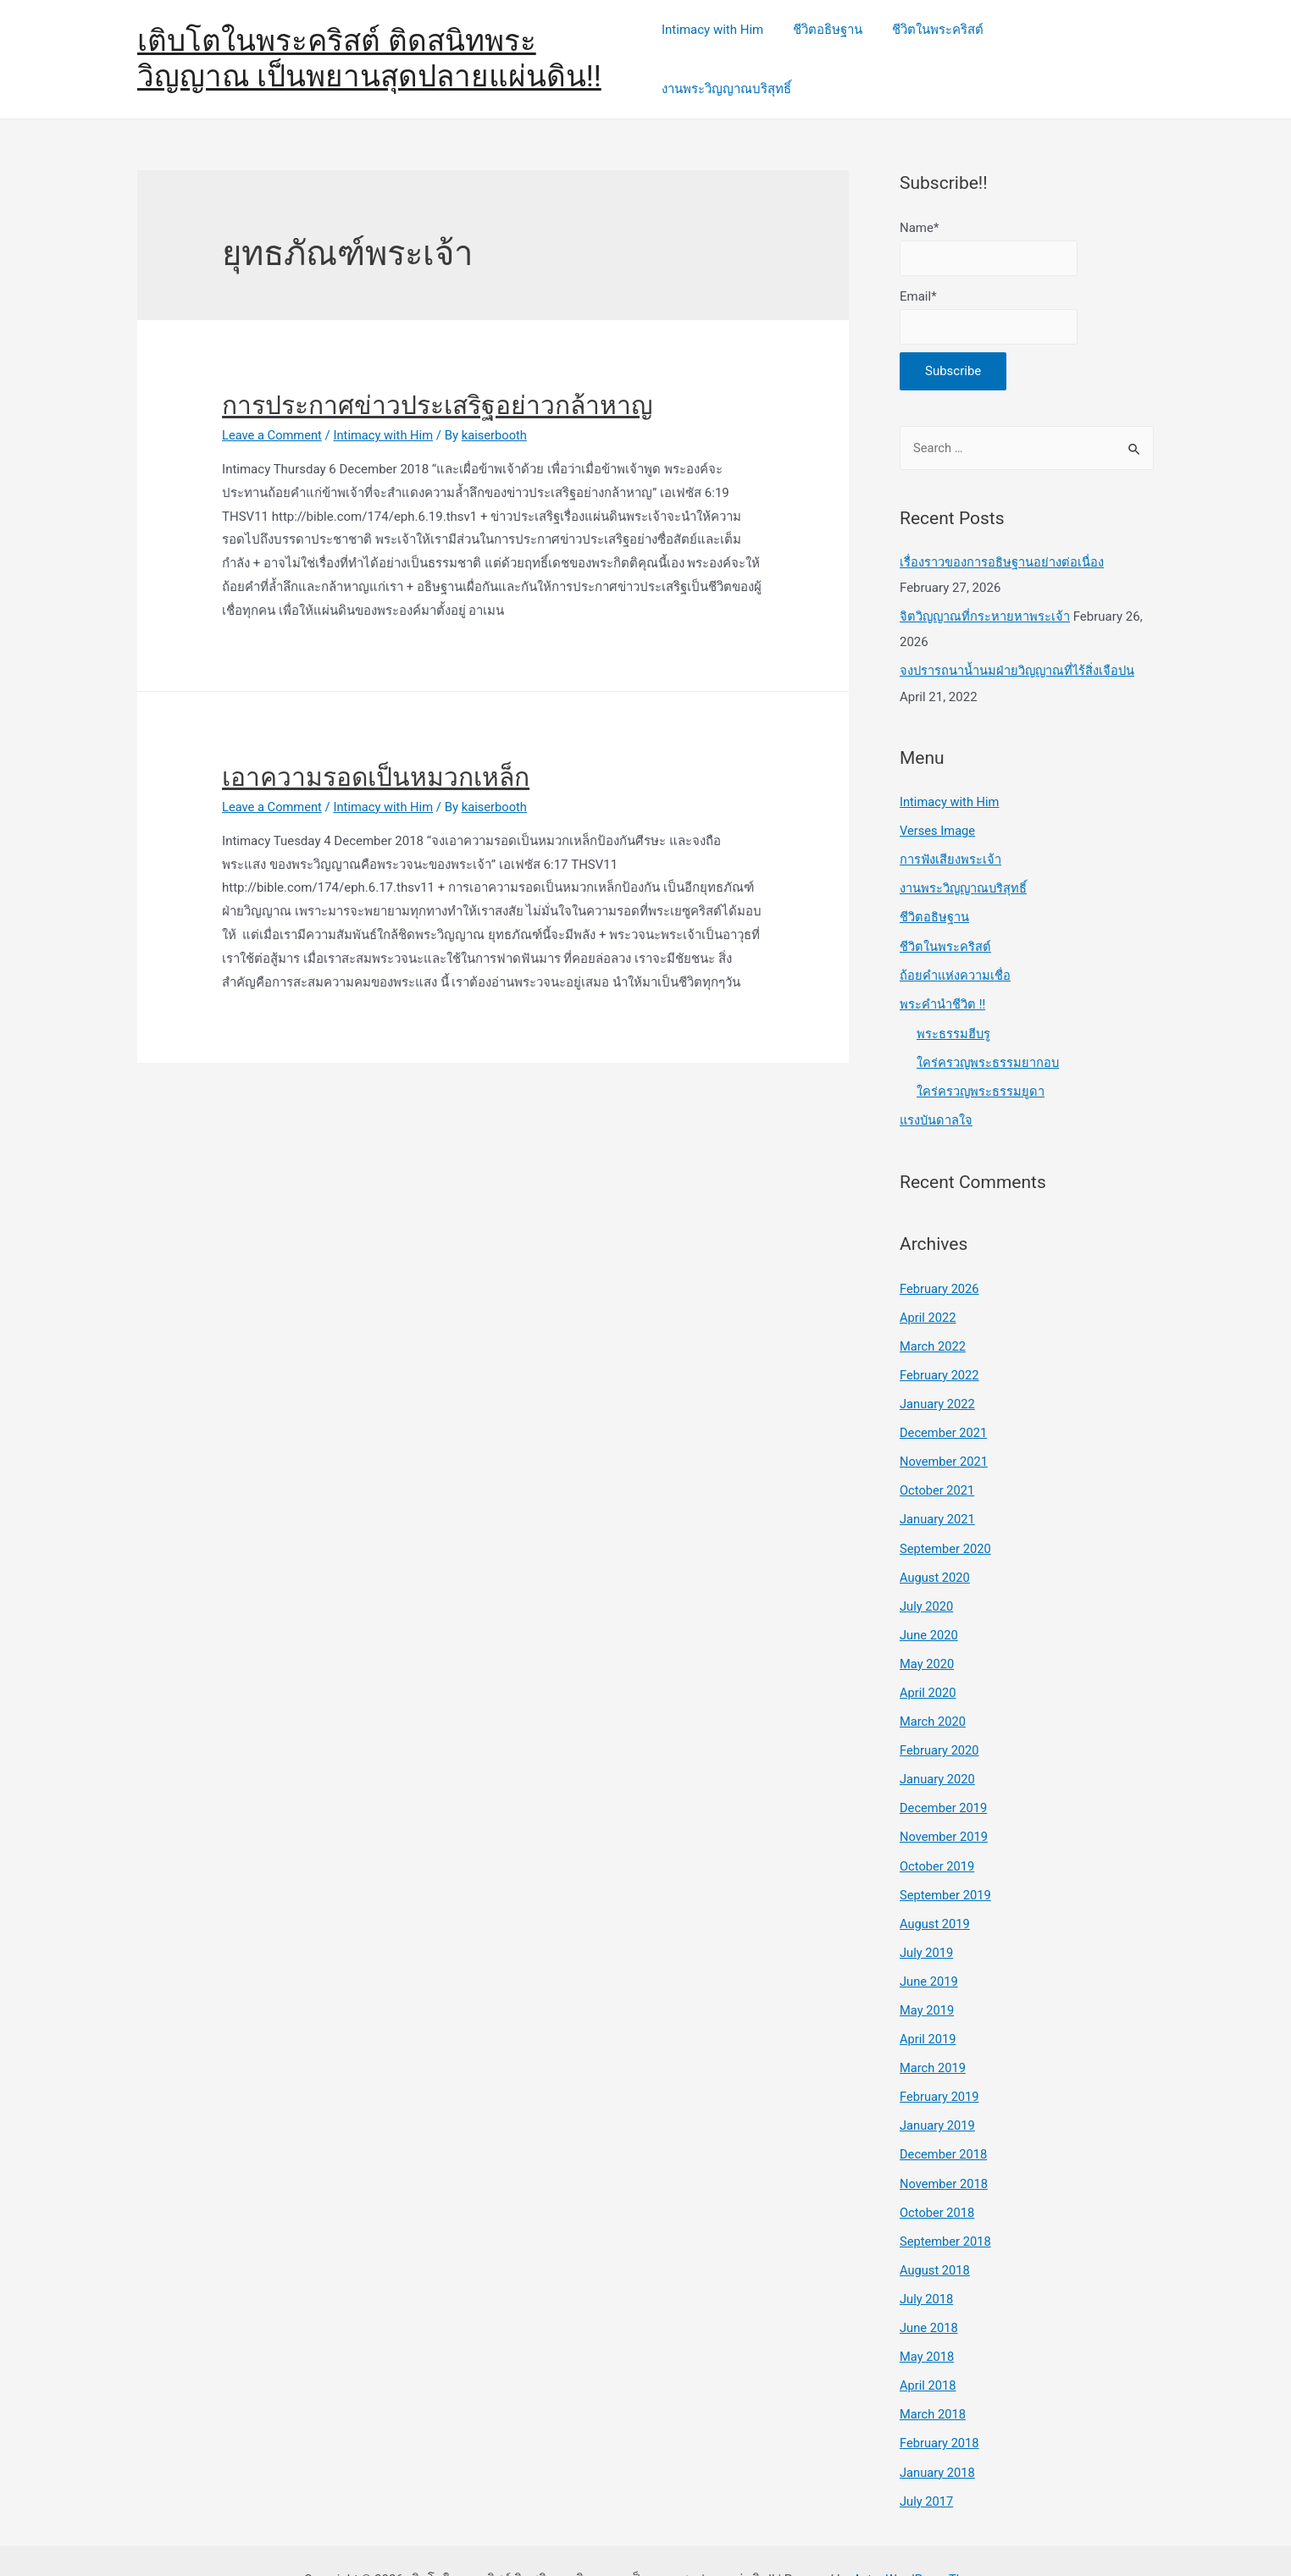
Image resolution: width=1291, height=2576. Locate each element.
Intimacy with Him (723, 48)
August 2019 (936, 1891)
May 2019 (928, 1977)
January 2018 (938, 2434)
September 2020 (946, 1520)
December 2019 (944, 1777)
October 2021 (938, 1463)
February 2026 (940, 1263)
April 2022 (928, 1291)
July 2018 (927, 2263)
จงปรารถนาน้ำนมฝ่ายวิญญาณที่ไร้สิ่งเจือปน (1019, 649)
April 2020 (928, 1663)
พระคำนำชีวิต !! (942, 979)
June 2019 (929, 1949)
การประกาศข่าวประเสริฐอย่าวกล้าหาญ (437, 383)
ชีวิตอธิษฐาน (834, 48)
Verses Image (938, 808)
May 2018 (928, 2320)
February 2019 (940, 2063)
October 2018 (938, 2178)
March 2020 (933, 1692)
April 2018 (928, 2349)
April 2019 (928, 2006)
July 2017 (927, 2463)
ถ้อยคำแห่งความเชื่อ (955, 951)
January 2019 (938, 2091)
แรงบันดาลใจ (937, 1095)
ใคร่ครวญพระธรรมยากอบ (989, 1038)
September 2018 (946, 2206)
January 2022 (938, 1377)
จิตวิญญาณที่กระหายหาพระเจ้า (986, 595)
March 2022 (933, 1320)
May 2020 (928, 1634)
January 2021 (938, 1492)
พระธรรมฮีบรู (954, 1009)
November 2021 (944, 1434)
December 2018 (944, 2120)
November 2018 (944, 2149)
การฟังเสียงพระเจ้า (951, 837)
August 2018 (936, 2234)
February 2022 (940, 1349)
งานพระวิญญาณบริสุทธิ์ (1076, 48)
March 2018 (933, 2377)
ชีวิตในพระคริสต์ (940, 48)
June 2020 (929, 1606)
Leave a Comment (273, 413)
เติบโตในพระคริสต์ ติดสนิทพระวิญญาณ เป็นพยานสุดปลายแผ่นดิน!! (369, 48)
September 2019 (946, 1863)
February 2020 (940, 1720)
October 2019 (938, 1835)
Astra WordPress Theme (920, 2541)
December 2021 (944, 1405)
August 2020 (936, 1548)
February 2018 (940, 2406)
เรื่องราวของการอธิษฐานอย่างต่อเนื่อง (1002, 541)
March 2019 (933, 2035)
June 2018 (929, 2292)
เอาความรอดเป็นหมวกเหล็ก (375, 755)
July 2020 (927, 1577)
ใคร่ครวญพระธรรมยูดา (981, 1067)
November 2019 (944, 1806)
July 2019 (927, 1920)
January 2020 (938, 1748)
